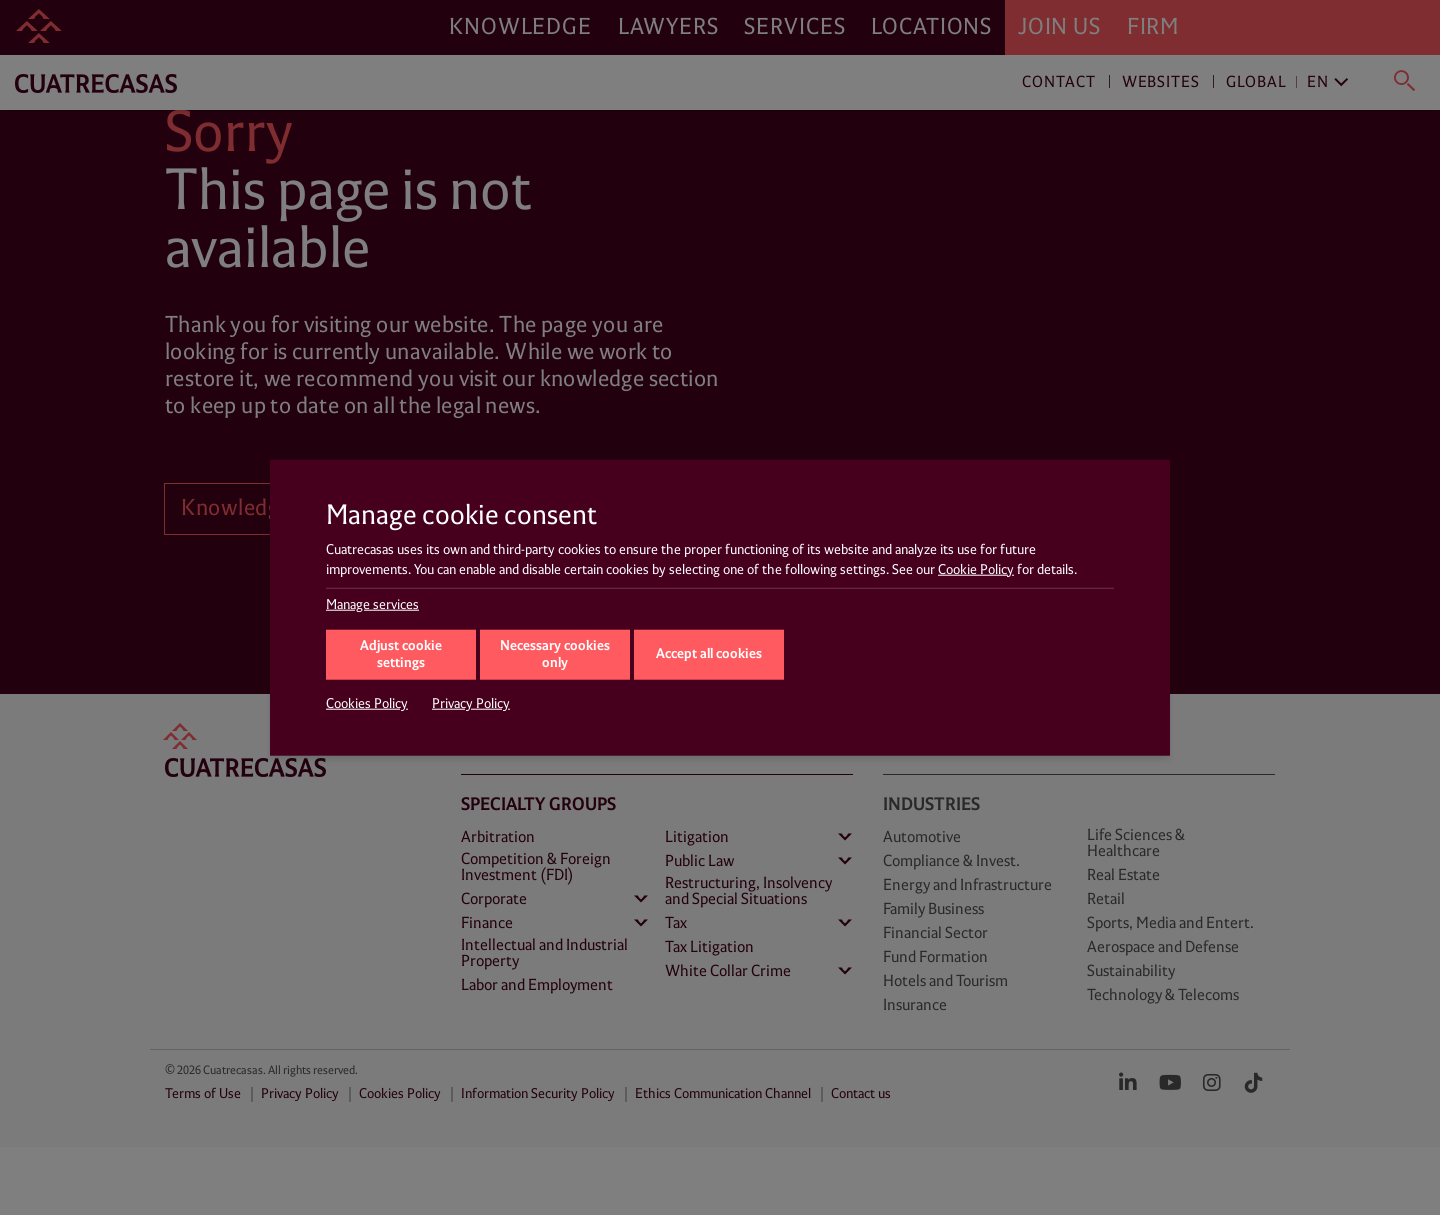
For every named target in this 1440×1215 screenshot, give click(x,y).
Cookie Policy (976, 569)
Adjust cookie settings (401, 655)
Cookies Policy (367, 704)
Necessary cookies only (555, 655)
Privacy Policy (471, 704)
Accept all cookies (709, 653)
